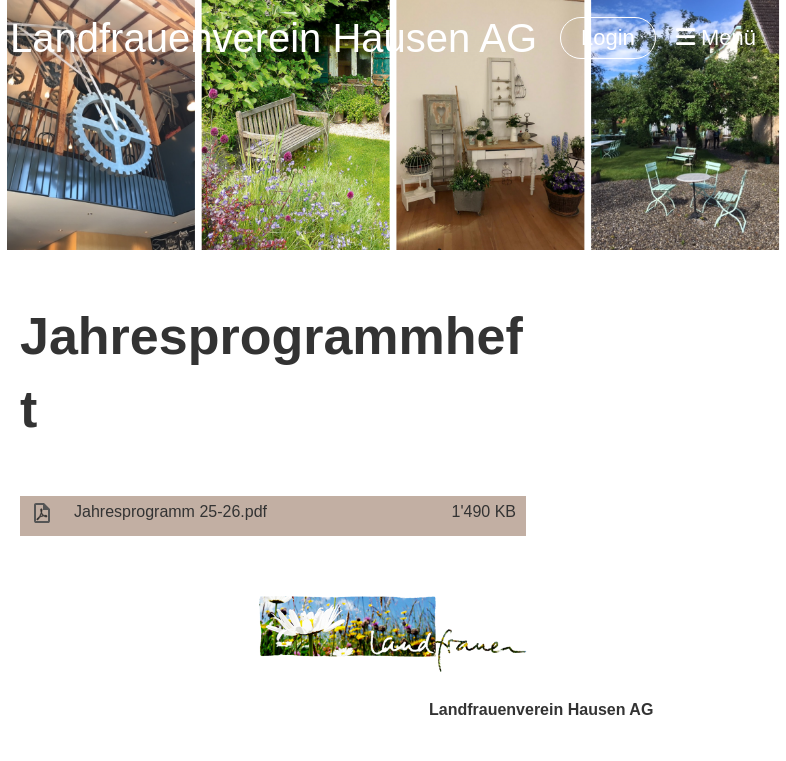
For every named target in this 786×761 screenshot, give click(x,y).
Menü (716, 37)
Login (608, 37)
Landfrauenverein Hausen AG (273, 38)
